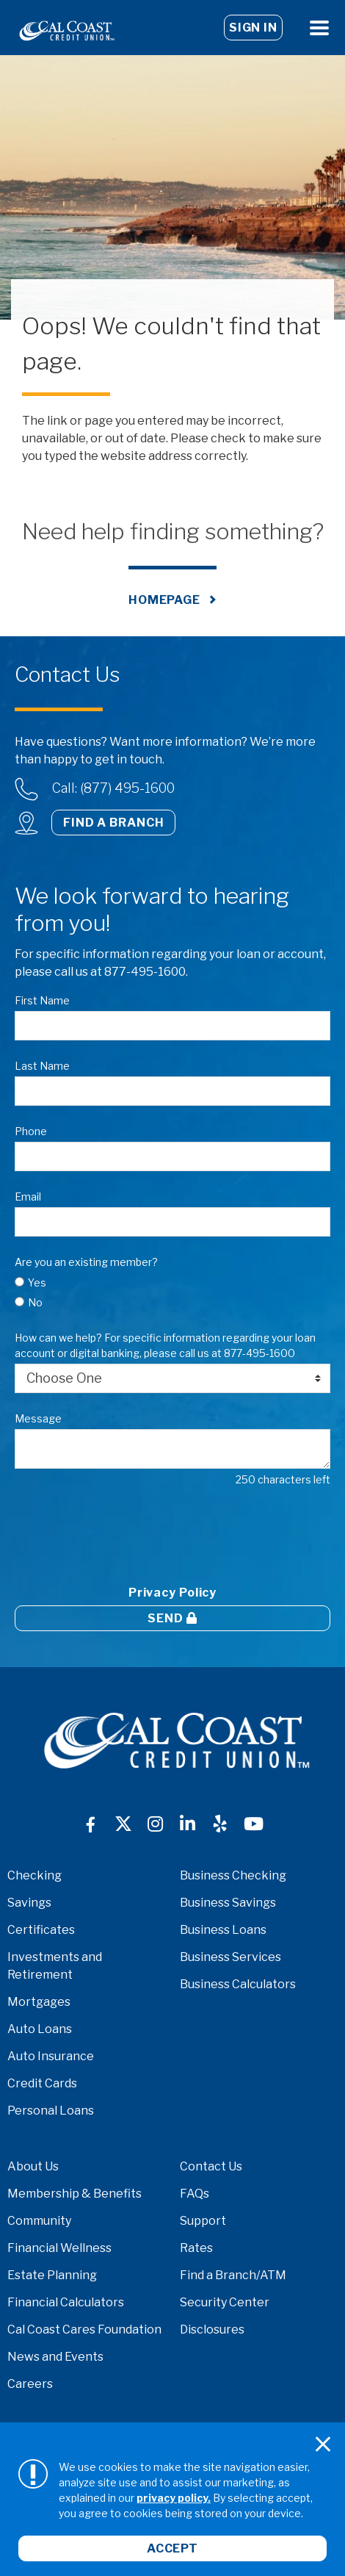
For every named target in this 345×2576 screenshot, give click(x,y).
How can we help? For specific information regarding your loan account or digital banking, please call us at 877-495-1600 (165, 1345)
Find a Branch (113, 823)
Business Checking (233, 1875)
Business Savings (228, 1903)
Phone (31, 1131)
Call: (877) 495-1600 (113, 788)
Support (203, 2221)
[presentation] (126, 1533)
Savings (29, 1903)
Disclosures (212, 2329)
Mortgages (38, 2002)
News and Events (55, 2357)
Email (28, 1196)
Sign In (253, 28)
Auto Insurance (50, 2056)
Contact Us (211, 2166)
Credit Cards (42, 2083)
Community (39, 2221)
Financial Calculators (65, 2302)
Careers (30, 2384)
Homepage (164, 600)
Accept (172, 2548)
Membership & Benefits (74, 2194)
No (35, 1302)
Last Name (42, 1065)
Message (38, 1418)
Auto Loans (39, 2029)
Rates (196, 2248)
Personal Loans (50, 2111)
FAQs (194, 2194)
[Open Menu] (319, 27)
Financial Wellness (59, 2248)
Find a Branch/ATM (233, 2275)
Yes (37, 1282)
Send (172, 1618)
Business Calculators (238, 1984)
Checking (34, 1875)
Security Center (224, 2302)
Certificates (41, 1930)
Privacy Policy (172, 1593)
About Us (33, 2166)
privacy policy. (174, 2498)
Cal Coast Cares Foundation (84, 2329)
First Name (42, 1000)
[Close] (323, 2444)
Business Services (230, 1957)
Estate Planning (52, 2275)
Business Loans (223, 1930)
